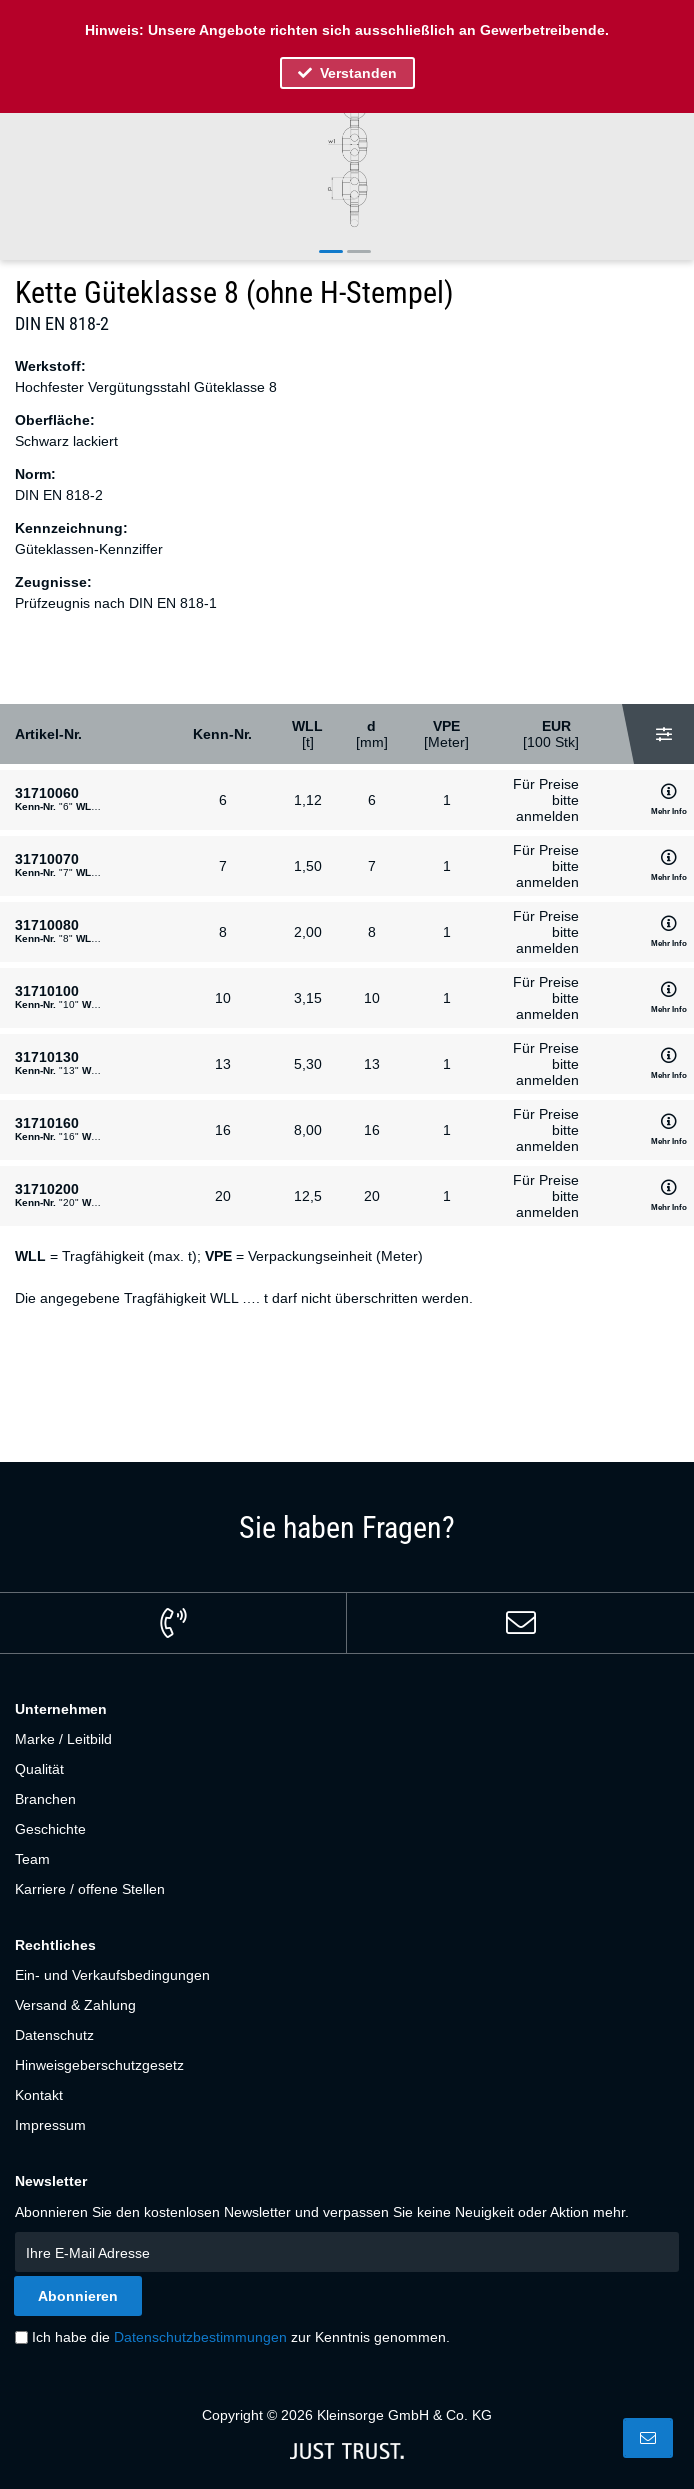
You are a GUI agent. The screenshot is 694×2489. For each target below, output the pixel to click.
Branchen (45, 1799)
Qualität (39, 1769)
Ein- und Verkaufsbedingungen (112, 1975)
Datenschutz (54, 2035)
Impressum (50, 2125)
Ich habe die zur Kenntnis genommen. (241, 2337)
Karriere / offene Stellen (90, 1889)
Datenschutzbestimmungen (200, 2337)
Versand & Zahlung (75, 2005)
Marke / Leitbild (63, 1739)
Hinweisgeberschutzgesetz (99, 2065)
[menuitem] (347, 1739)
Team (32, 1859)
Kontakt (39, 2095)
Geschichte (50, 1829)
